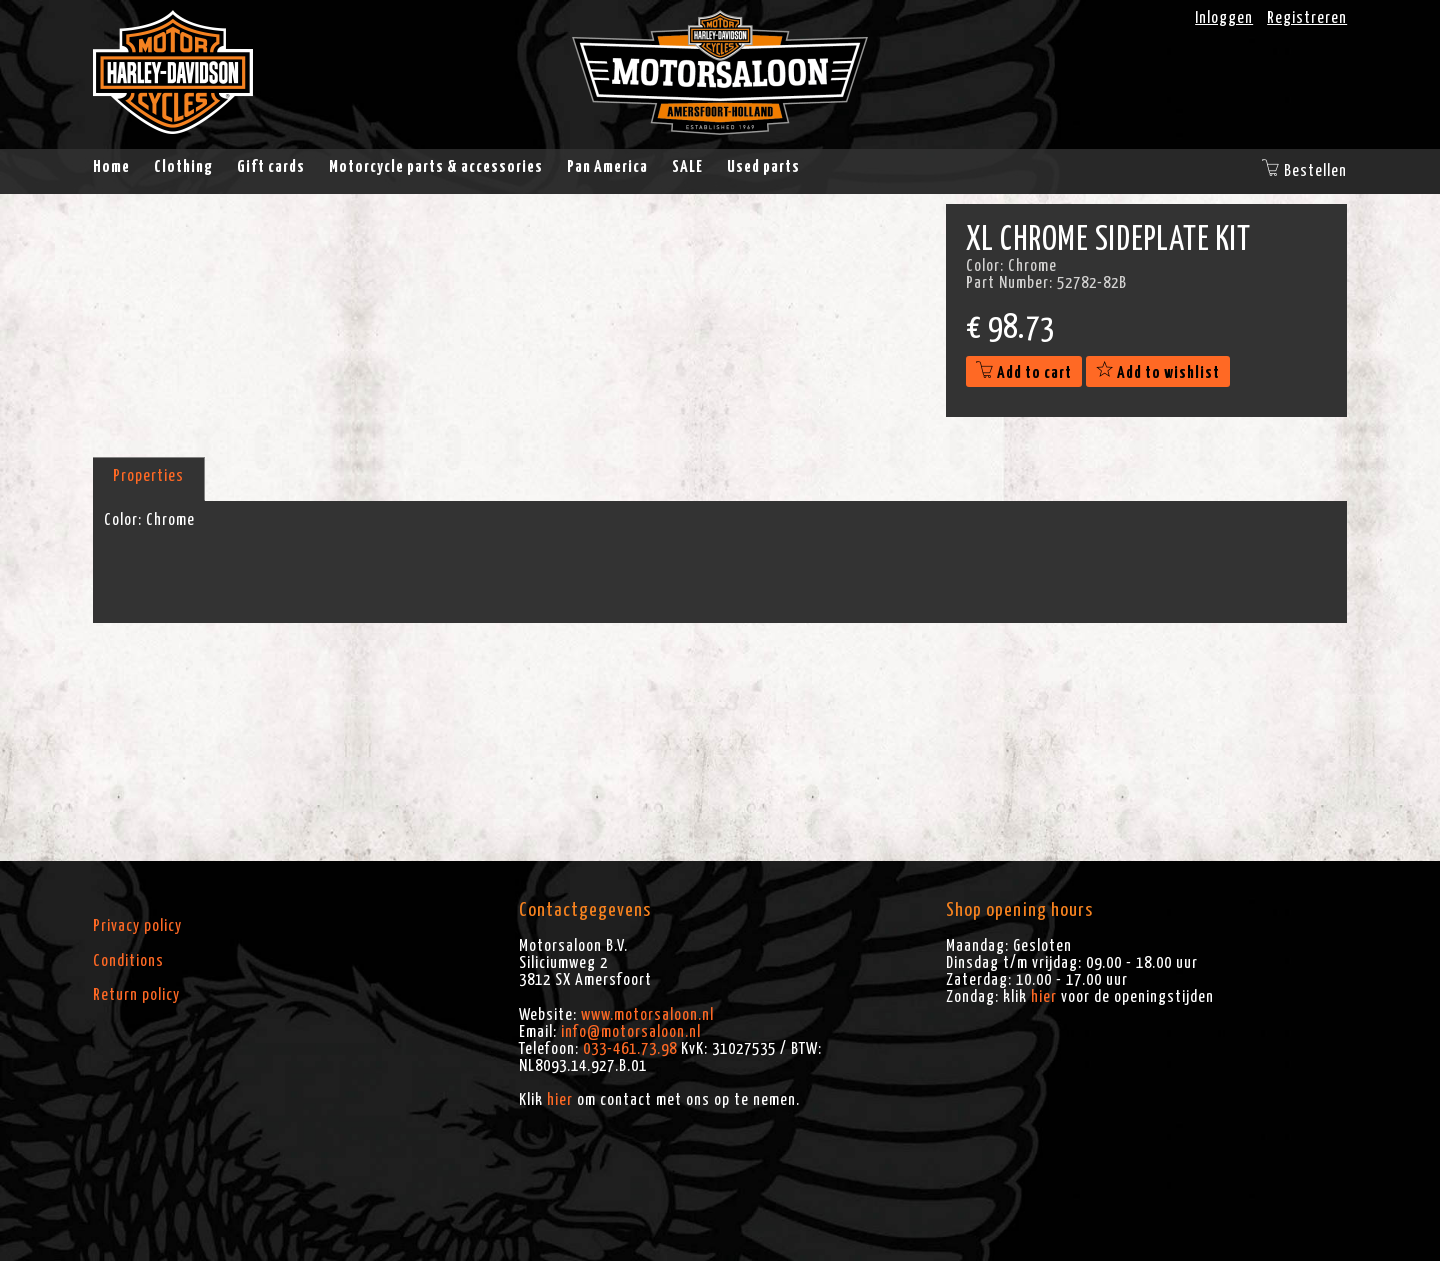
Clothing (183, 167)
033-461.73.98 (630, 1049)
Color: (123, 520)
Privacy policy (137, 926)
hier (560, 1100)
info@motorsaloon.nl (631, 1032)
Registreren (1307, 18)
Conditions (128, 961)
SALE (687, 167)
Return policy (136, 995)
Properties (148, 476)
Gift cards (271, 167)
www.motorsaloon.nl (647, 1015)
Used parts (763, 167)
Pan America (607, 167)
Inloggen (1224, 18)
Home (111, 167)
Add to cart (1024, 373)
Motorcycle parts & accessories (436, 167)
